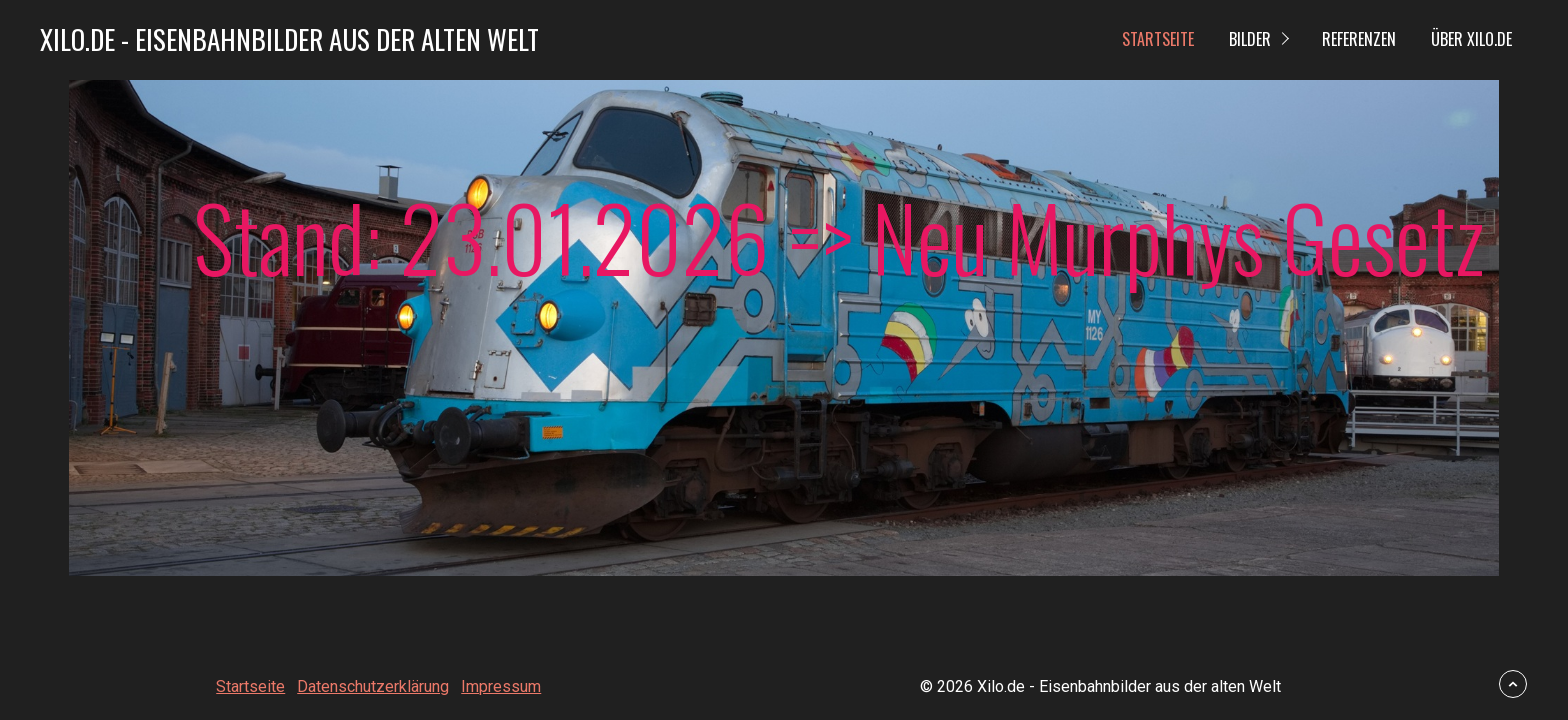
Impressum (501, 686)
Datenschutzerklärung (373, 686)
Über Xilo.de (1471, 39)
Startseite (1158, 39)
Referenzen (1359, 39)
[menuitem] (1157, 40)
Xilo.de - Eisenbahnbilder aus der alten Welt (289, 39)
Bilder (1250, 39)
